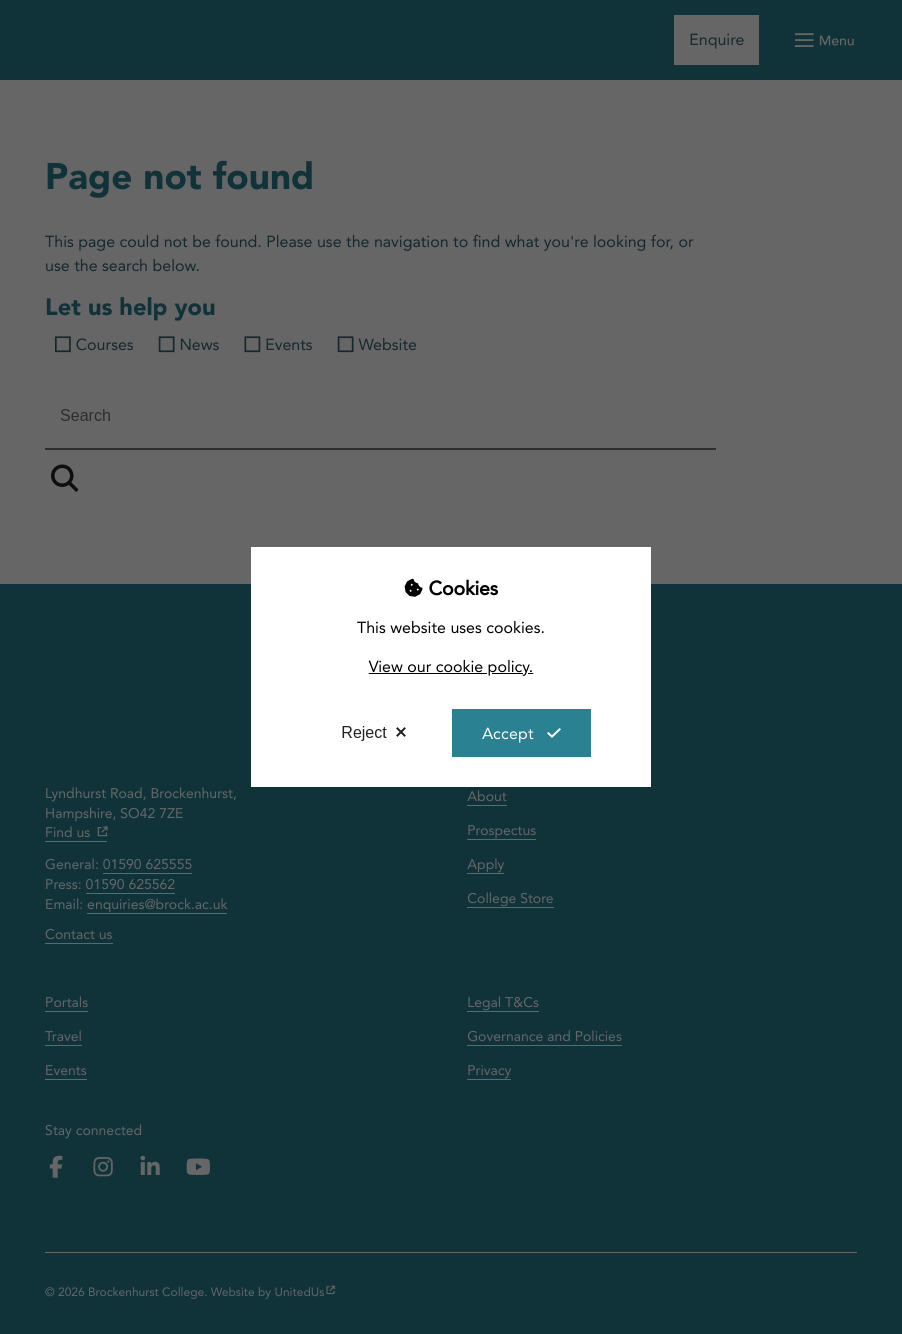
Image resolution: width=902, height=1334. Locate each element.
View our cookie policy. (451, 666)
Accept (508, 733)
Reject (363, 732)
